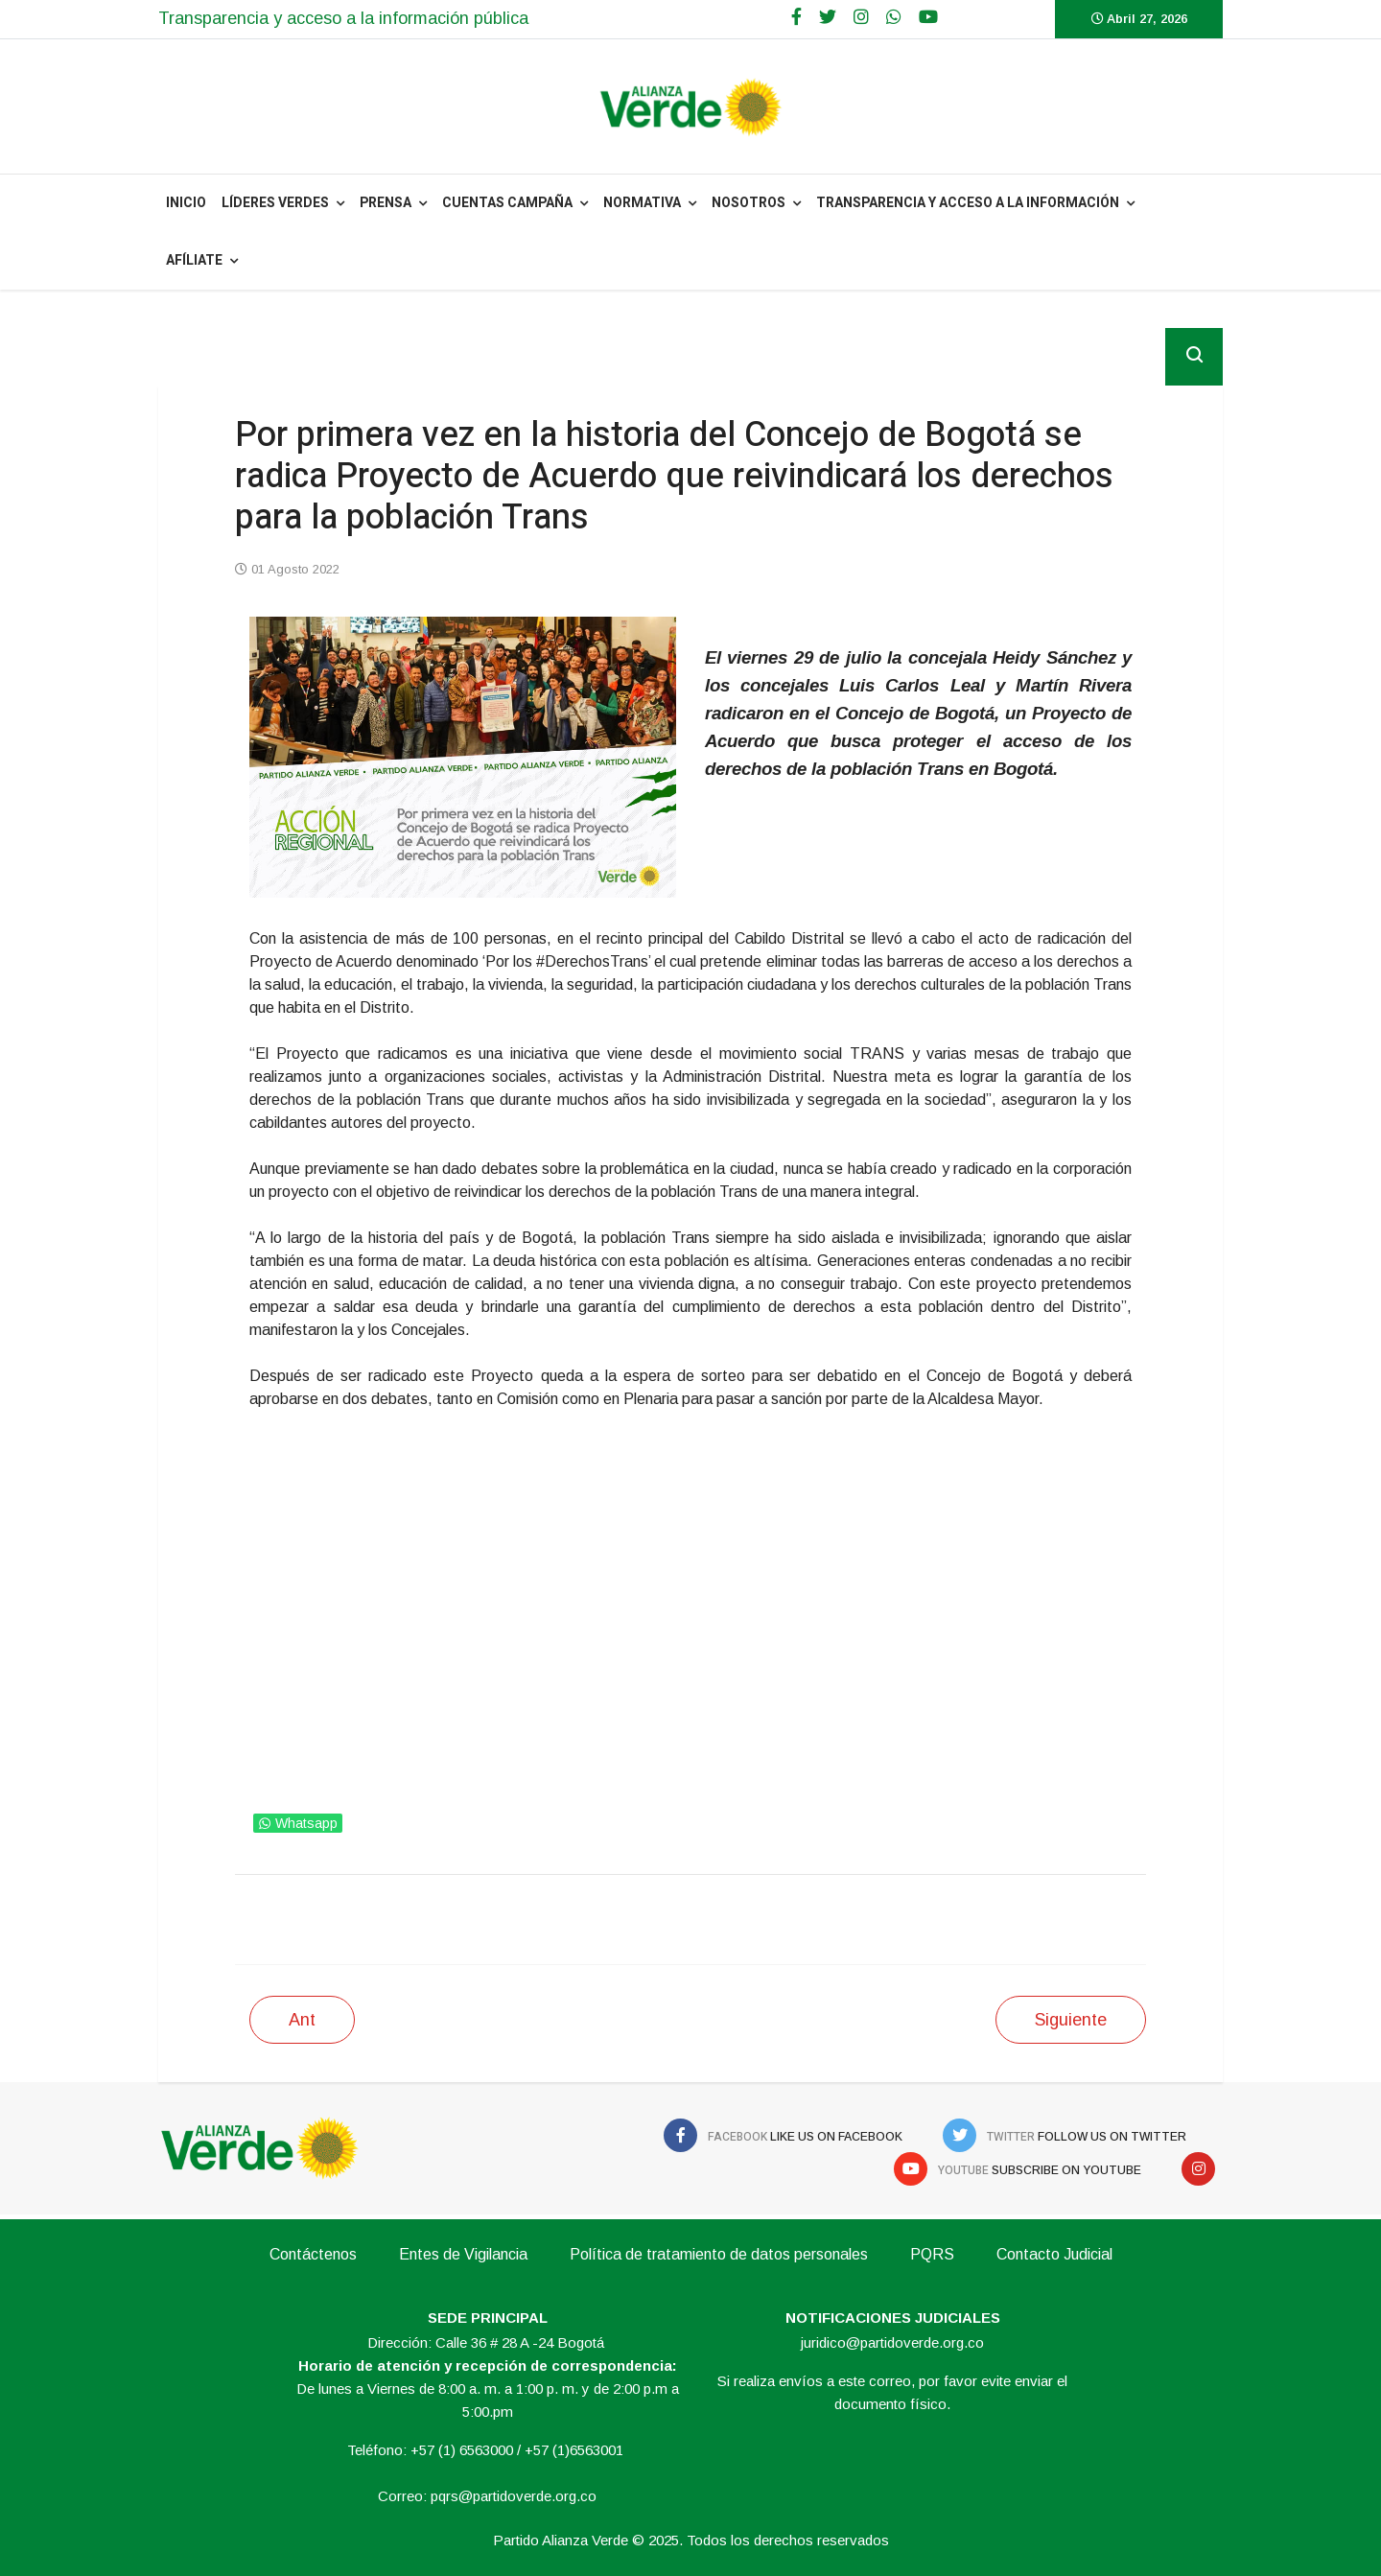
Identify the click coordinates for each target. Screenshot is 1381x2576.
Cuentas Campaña (507, 203)
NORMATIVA (642, 203)
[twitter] (827, 17)
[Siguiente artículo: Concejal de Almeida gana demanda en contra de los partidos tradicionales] (1070, 2020)
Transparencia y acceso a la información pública (343, 18)
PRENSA (385, 203)
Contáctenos (313, 2254)
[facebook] (796, 17)
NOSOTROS (748, 203)
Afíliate (194, 260)
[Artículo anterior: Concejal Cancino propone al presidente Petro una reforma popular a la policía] (302, 2020)
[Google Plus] (861, 17)
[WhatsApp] (893, 17)
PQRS (932, 2254)
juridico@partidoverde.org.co (892, 2342)
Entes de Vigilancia (463, 2254)
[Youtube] (928, 17)
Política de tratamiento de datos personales (719, 2254)
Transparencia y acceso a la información (967, 203)
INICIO (186, 203)
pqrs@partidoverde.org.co (514, 2496)
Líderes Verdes (275, 203)
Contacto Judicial (1054, 2254)
